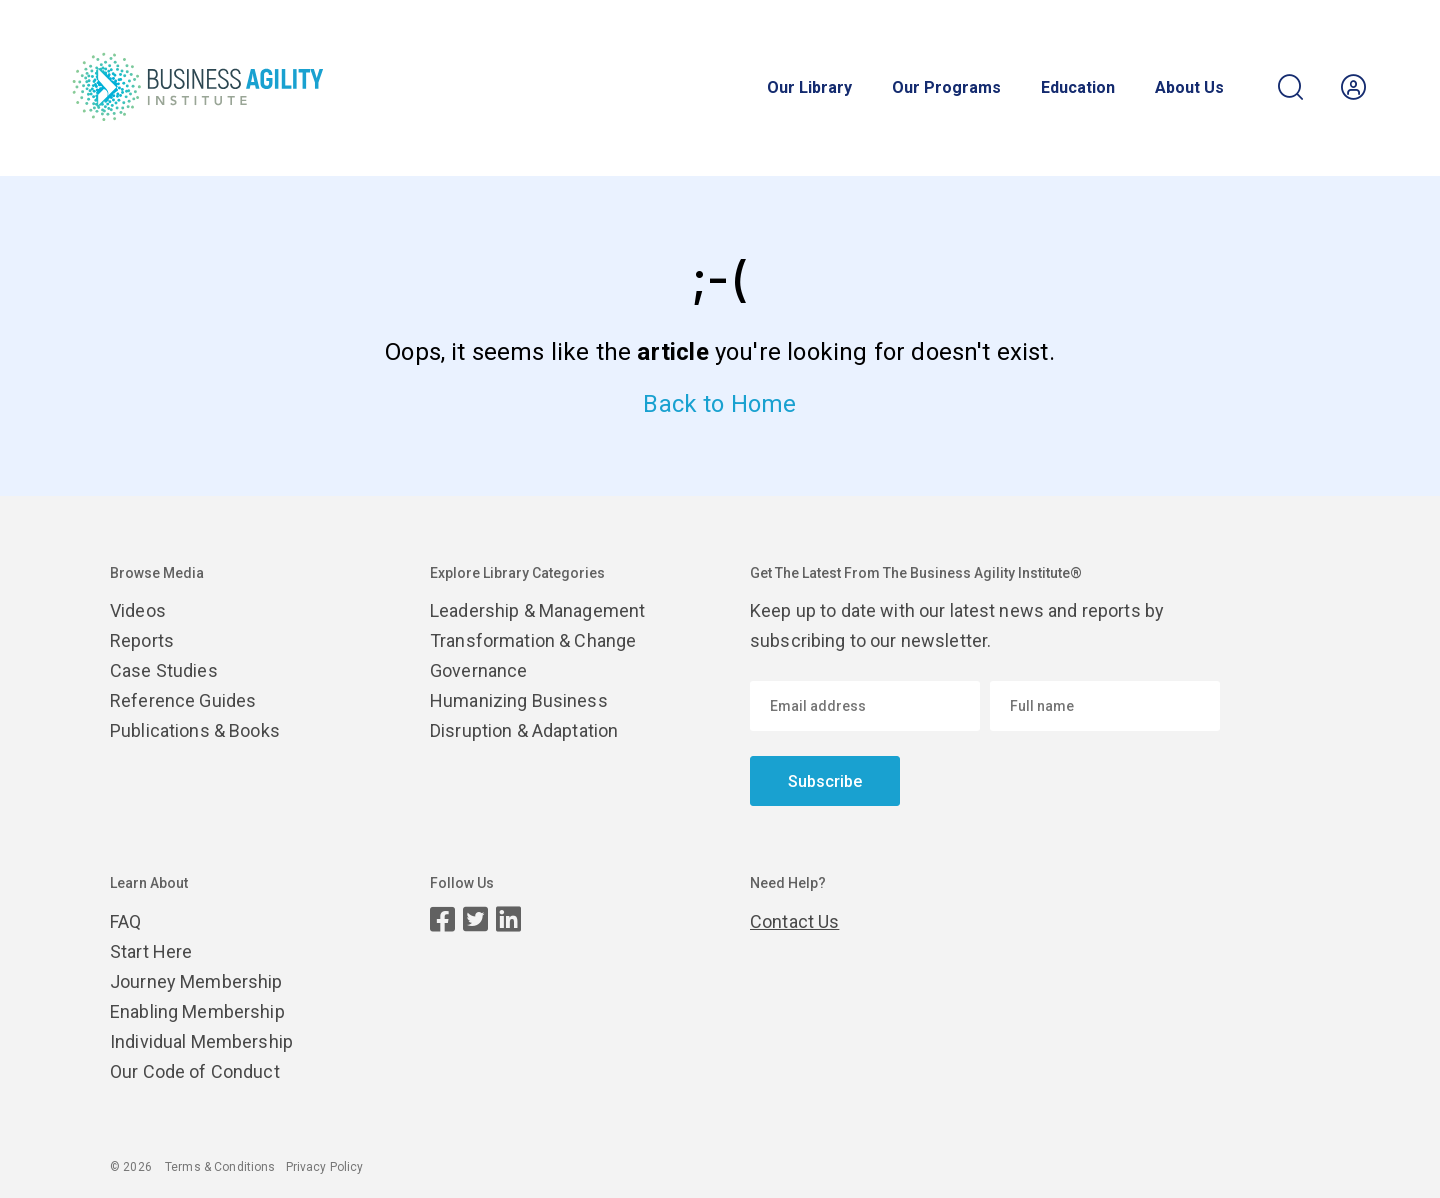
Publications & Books (195, 730)
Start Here (151, 951)
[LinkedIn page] (508, 919)
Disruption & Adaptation (524, 730)
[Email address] (865, 706)
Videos (138, 610)
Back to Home (719, 404)
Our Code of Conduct (195, 1071)
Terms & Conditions (220, 1167)
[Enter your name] (1105, 706)
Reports (142, 640)
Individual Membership (201, 1041)
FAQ (125, 921)
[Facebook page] (442, 919)
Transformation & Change (533, 640)
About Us (1189, 88)
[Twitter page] (475, 919)
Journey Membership (196, 981)
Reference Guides (183, 700)
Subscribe (825, 781)
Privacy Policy (325, 1167)
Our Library (809, 88)
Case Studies (164, 670)
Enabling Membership (197, 1011)
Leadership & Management (537, 610)
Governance (478, 670)
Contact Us (794, 921)
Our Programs (946, 88)
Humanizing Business (519, 700)
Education (1078, 88)
